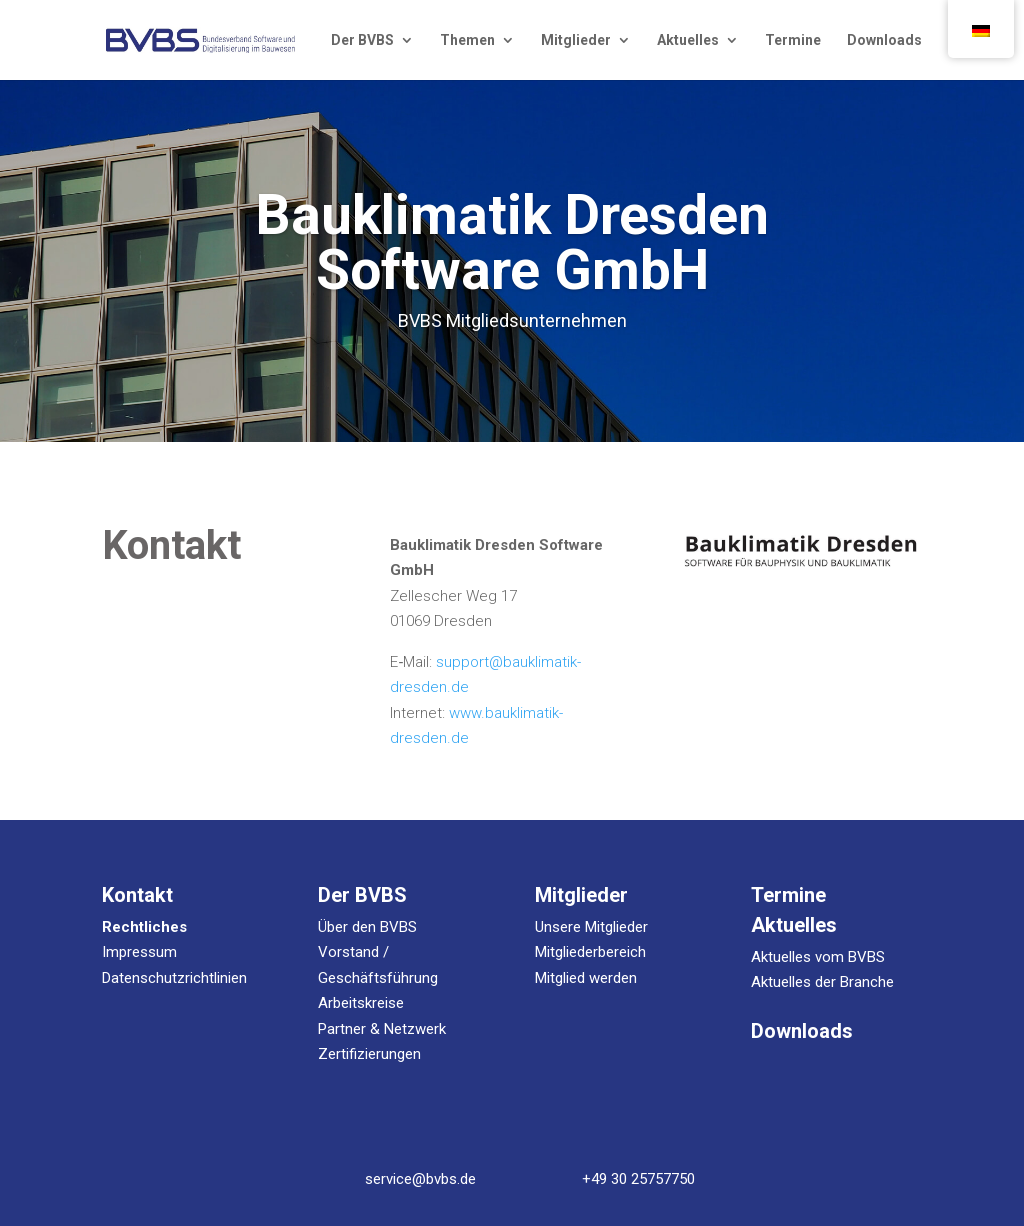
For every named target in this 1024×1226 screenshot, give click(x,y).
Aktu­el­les (688, 40)
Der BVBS (362, 40)
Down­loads (884, 40)
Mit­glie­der (576, 40)
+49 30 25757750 (638, 1179)
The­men (467, 40)
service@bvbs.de (420, 1179)
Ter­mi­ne (793, 40)
